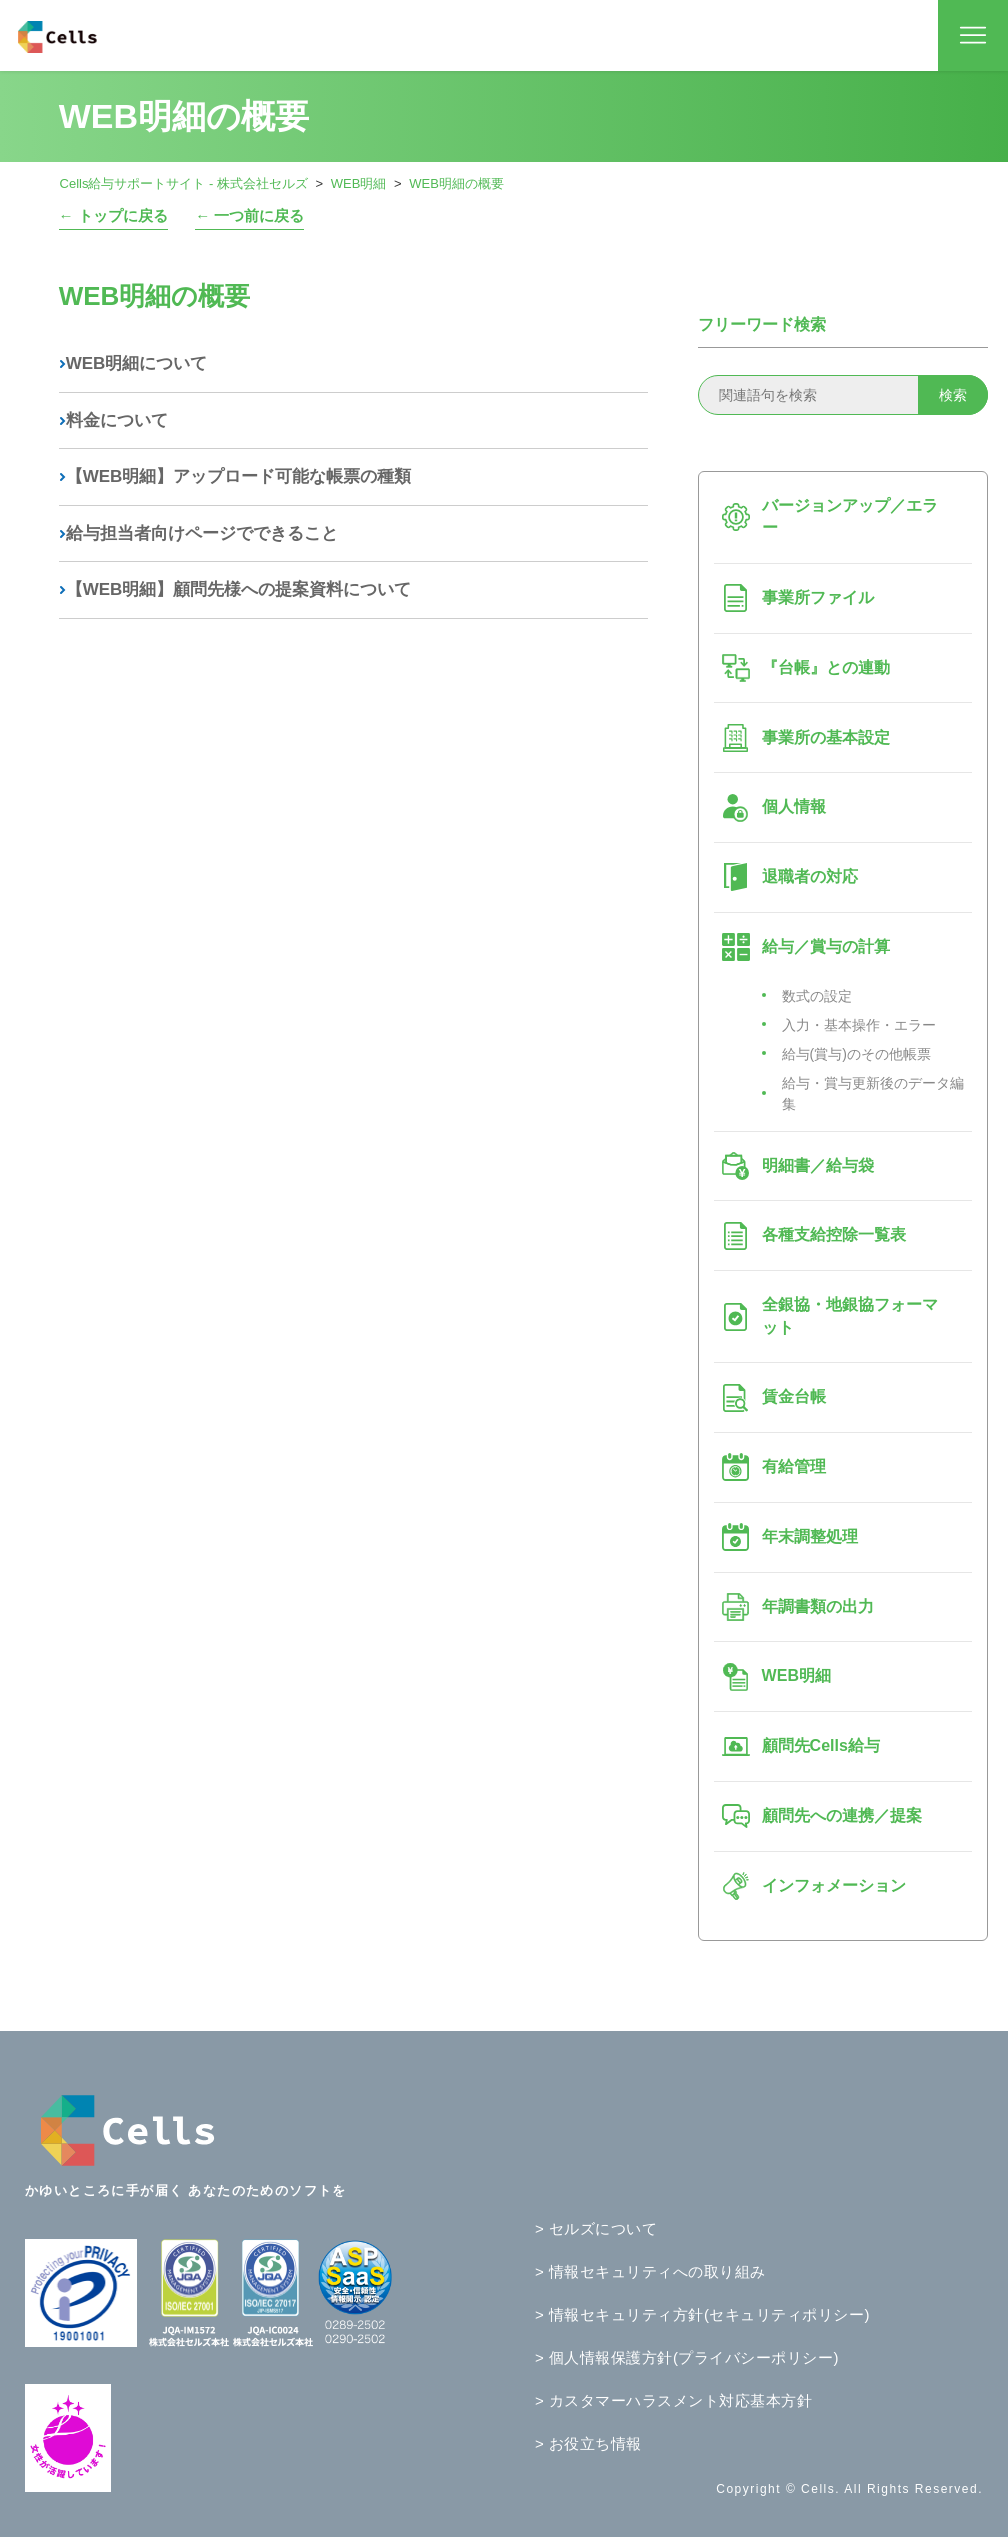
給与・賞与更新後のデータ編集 (873, 1093)
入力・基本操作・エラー (859, 1025)
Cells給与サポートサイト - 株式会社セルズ (184, 183)
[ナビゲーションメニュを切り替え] (973, 36)
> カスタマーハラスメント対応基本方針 (673, 2400)
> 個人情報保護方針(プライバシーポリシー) (687, 2357)
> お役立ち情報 (588, 2443)
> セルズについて (596, 2228)
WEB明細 (359, 183)
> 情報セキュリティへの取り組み (650, 2271)
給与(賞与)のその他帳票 (856, 1054)
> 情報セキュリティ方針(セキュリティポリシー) (702, 2314)
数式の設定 (817, 996)
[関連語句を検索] (843, 395)
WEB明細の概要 (456, 183)
